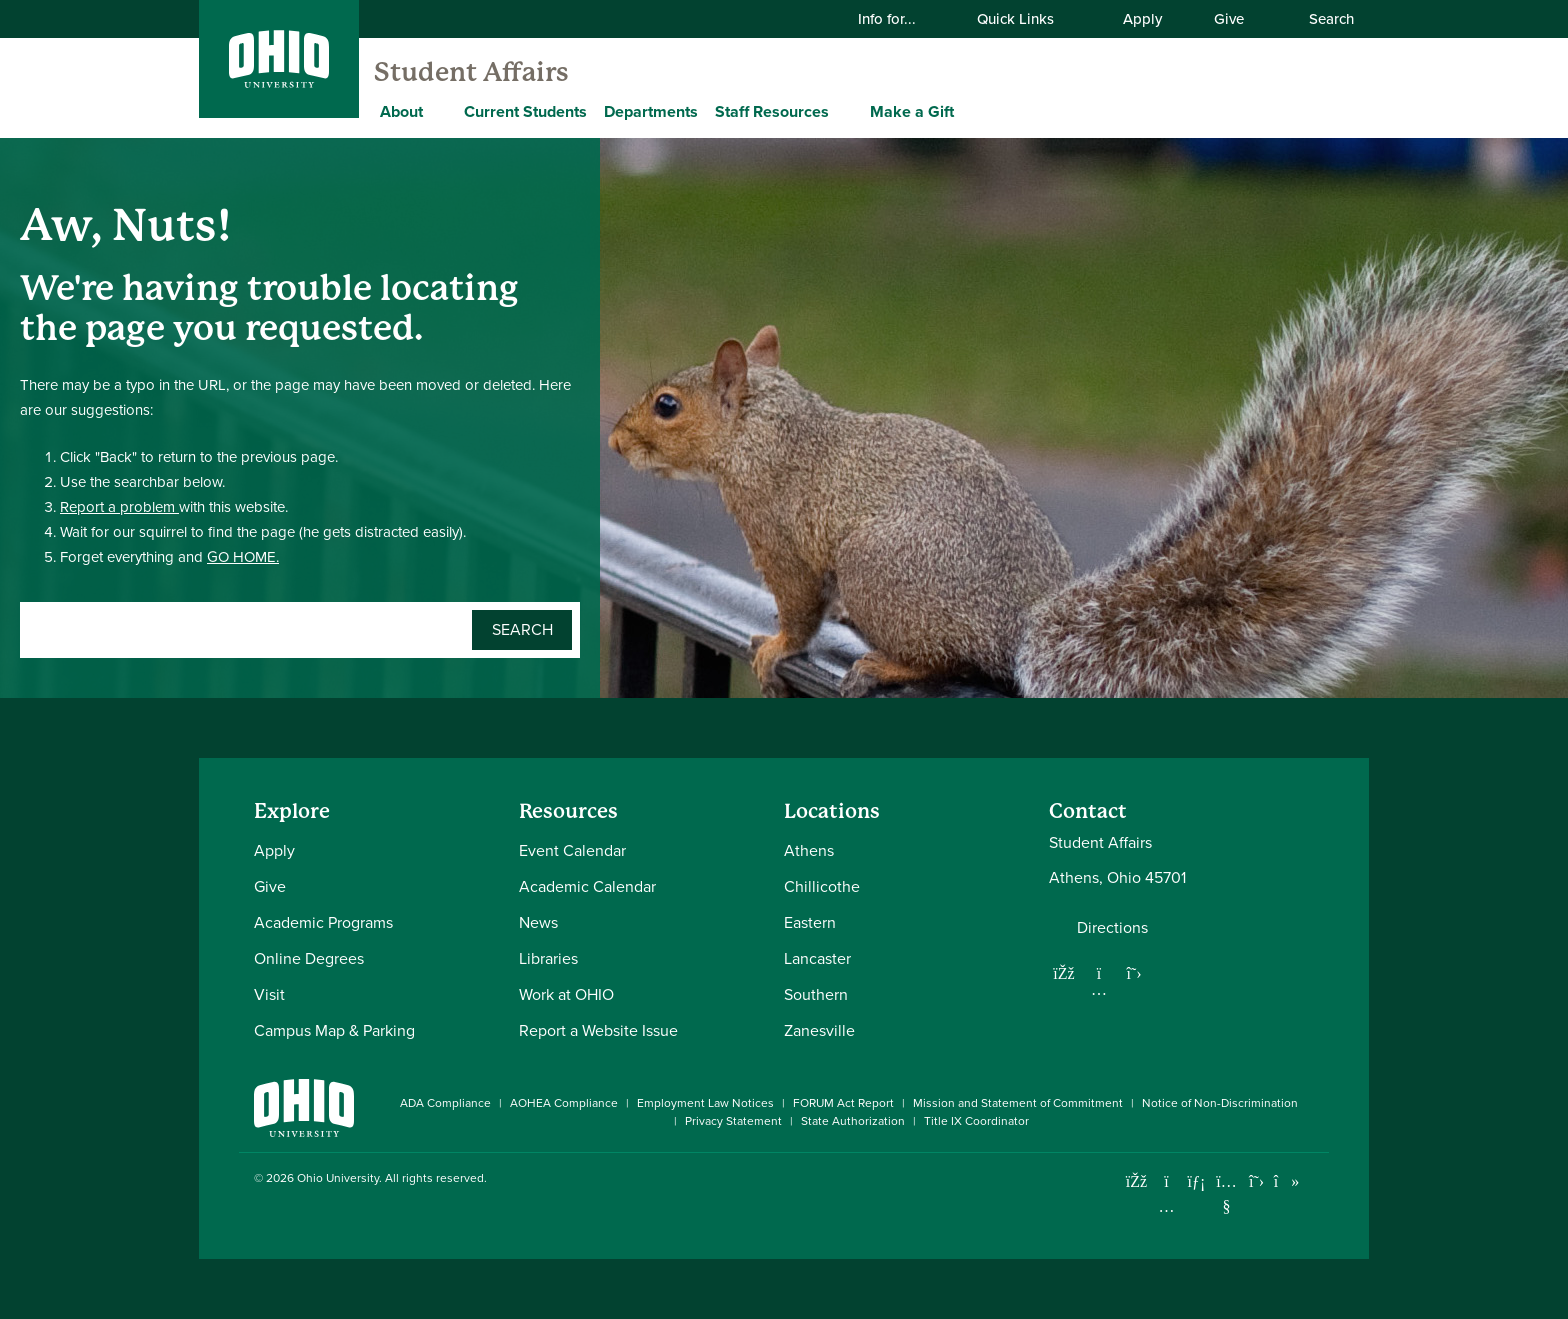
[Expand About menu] (438, 111)
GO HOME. (243, 557)
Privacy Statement (733, 1121)
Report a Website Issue (598, 1030)
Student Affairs (471, 72)
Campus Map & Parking (334, 1030)
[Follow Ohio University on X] (1256, 1181)
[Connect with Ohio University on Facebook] (1136, 1181)
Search (1321, 19)
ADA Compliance (445, 1103)
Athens (809, 850)
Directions (1112, 928)
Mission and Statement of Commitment (1018, 1103)
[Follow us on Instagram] (1099, 989)
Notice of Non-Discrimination (1220, 1103)
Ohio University (338, 1178)
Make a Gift (912, 111)
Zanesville (819, 1030)
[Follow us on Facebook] (1064, 973)
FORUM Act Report (843, 1103)
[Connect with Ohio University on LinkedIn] (1196, 1181)
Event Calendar (572, 850)
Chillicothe (822, 886)
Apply (1142, 19)
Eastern (810, 922)
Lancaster (817, 958)
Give (1229, 19)
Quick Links (1028, 19)
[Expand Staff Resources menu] (844, 111)
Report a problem (119, 507)
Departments (651, 111)
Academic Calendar (587, 886)
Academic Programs (323, 922)
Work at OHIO (566, 994)
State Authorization (853, 1121)
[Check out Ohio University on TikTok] (1286, 1181)
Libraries (548, 958)
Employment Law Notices (705, 1103)
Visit (269, 994)
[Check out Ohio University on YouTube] (1226, 1193)
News (538, 922)
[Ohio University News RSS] (1316, 1181)
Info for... (899, 19)
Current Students (525, 111)
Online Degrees (309, 958)
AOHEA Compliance (564, 1103)
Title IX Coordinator (976, 1121)
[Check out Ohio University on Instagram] (1166, 1206)
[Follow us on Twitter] (1134, 973)
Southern (816, 994)
